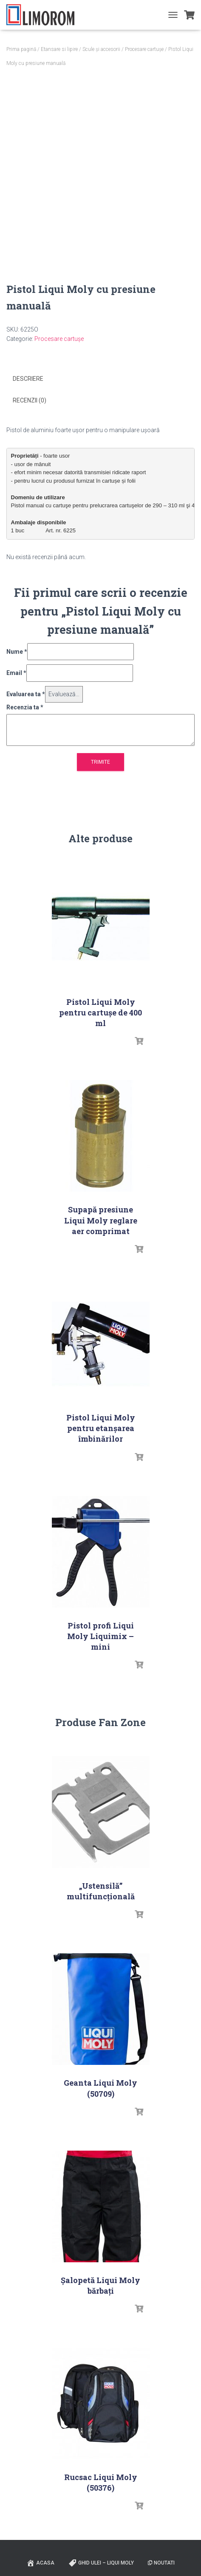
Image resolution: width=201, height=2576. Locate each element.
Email (16, 672)
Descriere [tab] (28, 378)
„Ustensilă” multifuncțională (101, 1891)
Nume (16, 651)
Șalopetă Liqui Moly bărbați (100, 2285)
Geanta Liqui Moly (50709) (100, 2088)
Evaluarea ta (25, 694)
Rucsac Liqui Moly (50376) (100, 2482)
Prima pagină (21, 49)
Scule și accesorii (101, 49)
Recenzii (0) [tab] (29, 400)
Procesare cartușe (144, 49)
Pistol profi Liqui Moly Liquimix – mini (100, 1636)
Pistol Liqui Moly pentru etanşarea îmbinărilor (100, 1428)
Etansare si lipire (59, 49)
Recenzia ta (24, 707)
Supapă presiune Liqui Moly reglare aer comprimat (100, 1220)
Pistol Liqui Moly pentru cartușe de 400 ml (100, 1012)
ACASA (40, 2563)
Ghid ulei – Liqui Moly (101, 2563)
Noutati (161, 2563)
